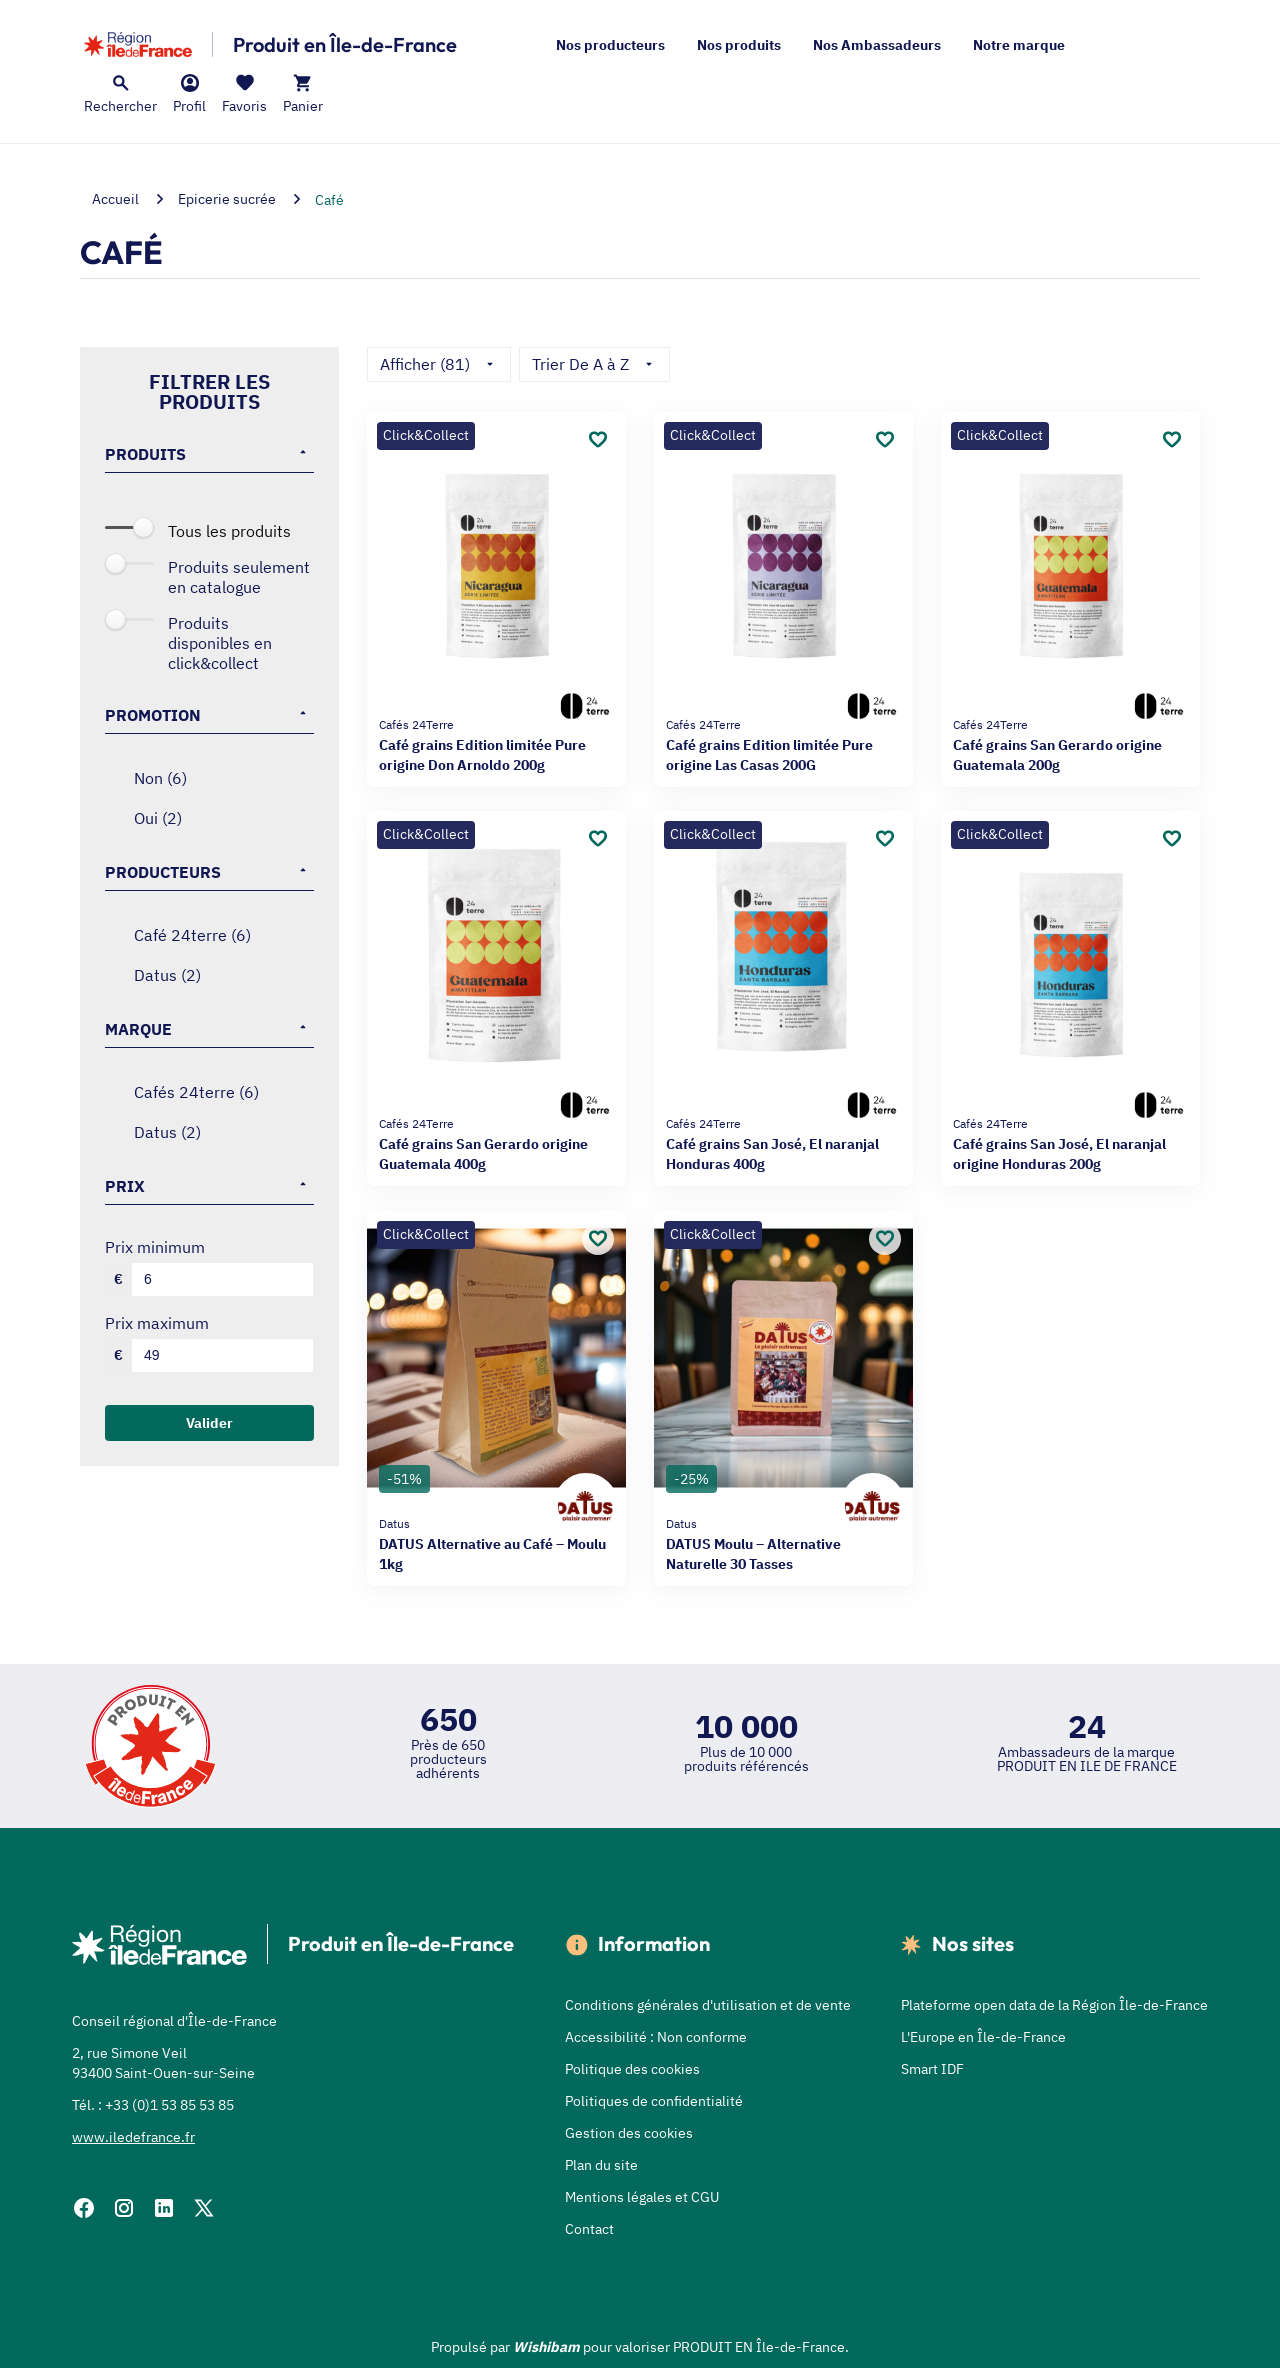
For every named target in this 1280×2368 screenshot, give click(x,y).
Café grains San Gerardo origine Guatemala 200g (1070, 744)
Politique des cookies (632, 2069)
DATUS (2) (167, 975)
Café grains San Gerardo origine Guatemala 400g (496, 1143)
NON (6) (160, 778)
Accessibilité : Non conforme (656, 2037)
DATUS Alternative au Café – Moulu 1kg (496, 1543)
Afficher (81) (439, 364)
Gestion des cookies (629, 2133)
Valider (209, 1423)
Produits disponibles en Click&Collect (220, 643)
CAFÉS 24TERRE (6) (196, 1092)
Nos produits (739, 45)
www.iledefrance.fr (133, 2137)
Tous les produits (229, 531)
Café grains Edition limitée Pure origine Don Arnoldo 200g (496, 744)
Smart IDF (932, 2069)
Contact (589, 2229)
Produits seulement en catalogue (239, 577)
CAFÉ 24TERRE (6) (192, 935)
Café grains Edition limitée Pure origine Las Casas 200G (783, 744)
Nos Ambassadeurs (877, 45)
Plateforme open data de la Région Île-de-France (1054, 2005)
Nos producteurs (610, 45)
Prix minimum (155, 1247)
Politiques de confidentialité (654, 2101)
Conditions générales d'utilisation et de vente (708, 2005)
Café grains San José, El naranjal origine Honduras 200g (1070, 1143)
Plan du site (601, 2165)
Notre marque (1019, 45)
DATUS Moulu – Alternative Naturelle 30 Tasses (783, 1543)
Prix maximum (157, 1323)
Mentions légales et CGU (642, 2197)
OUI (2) (158, 818)
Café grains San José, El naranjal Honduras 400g (783, 1143)
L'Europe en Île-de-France (983, 2037)
